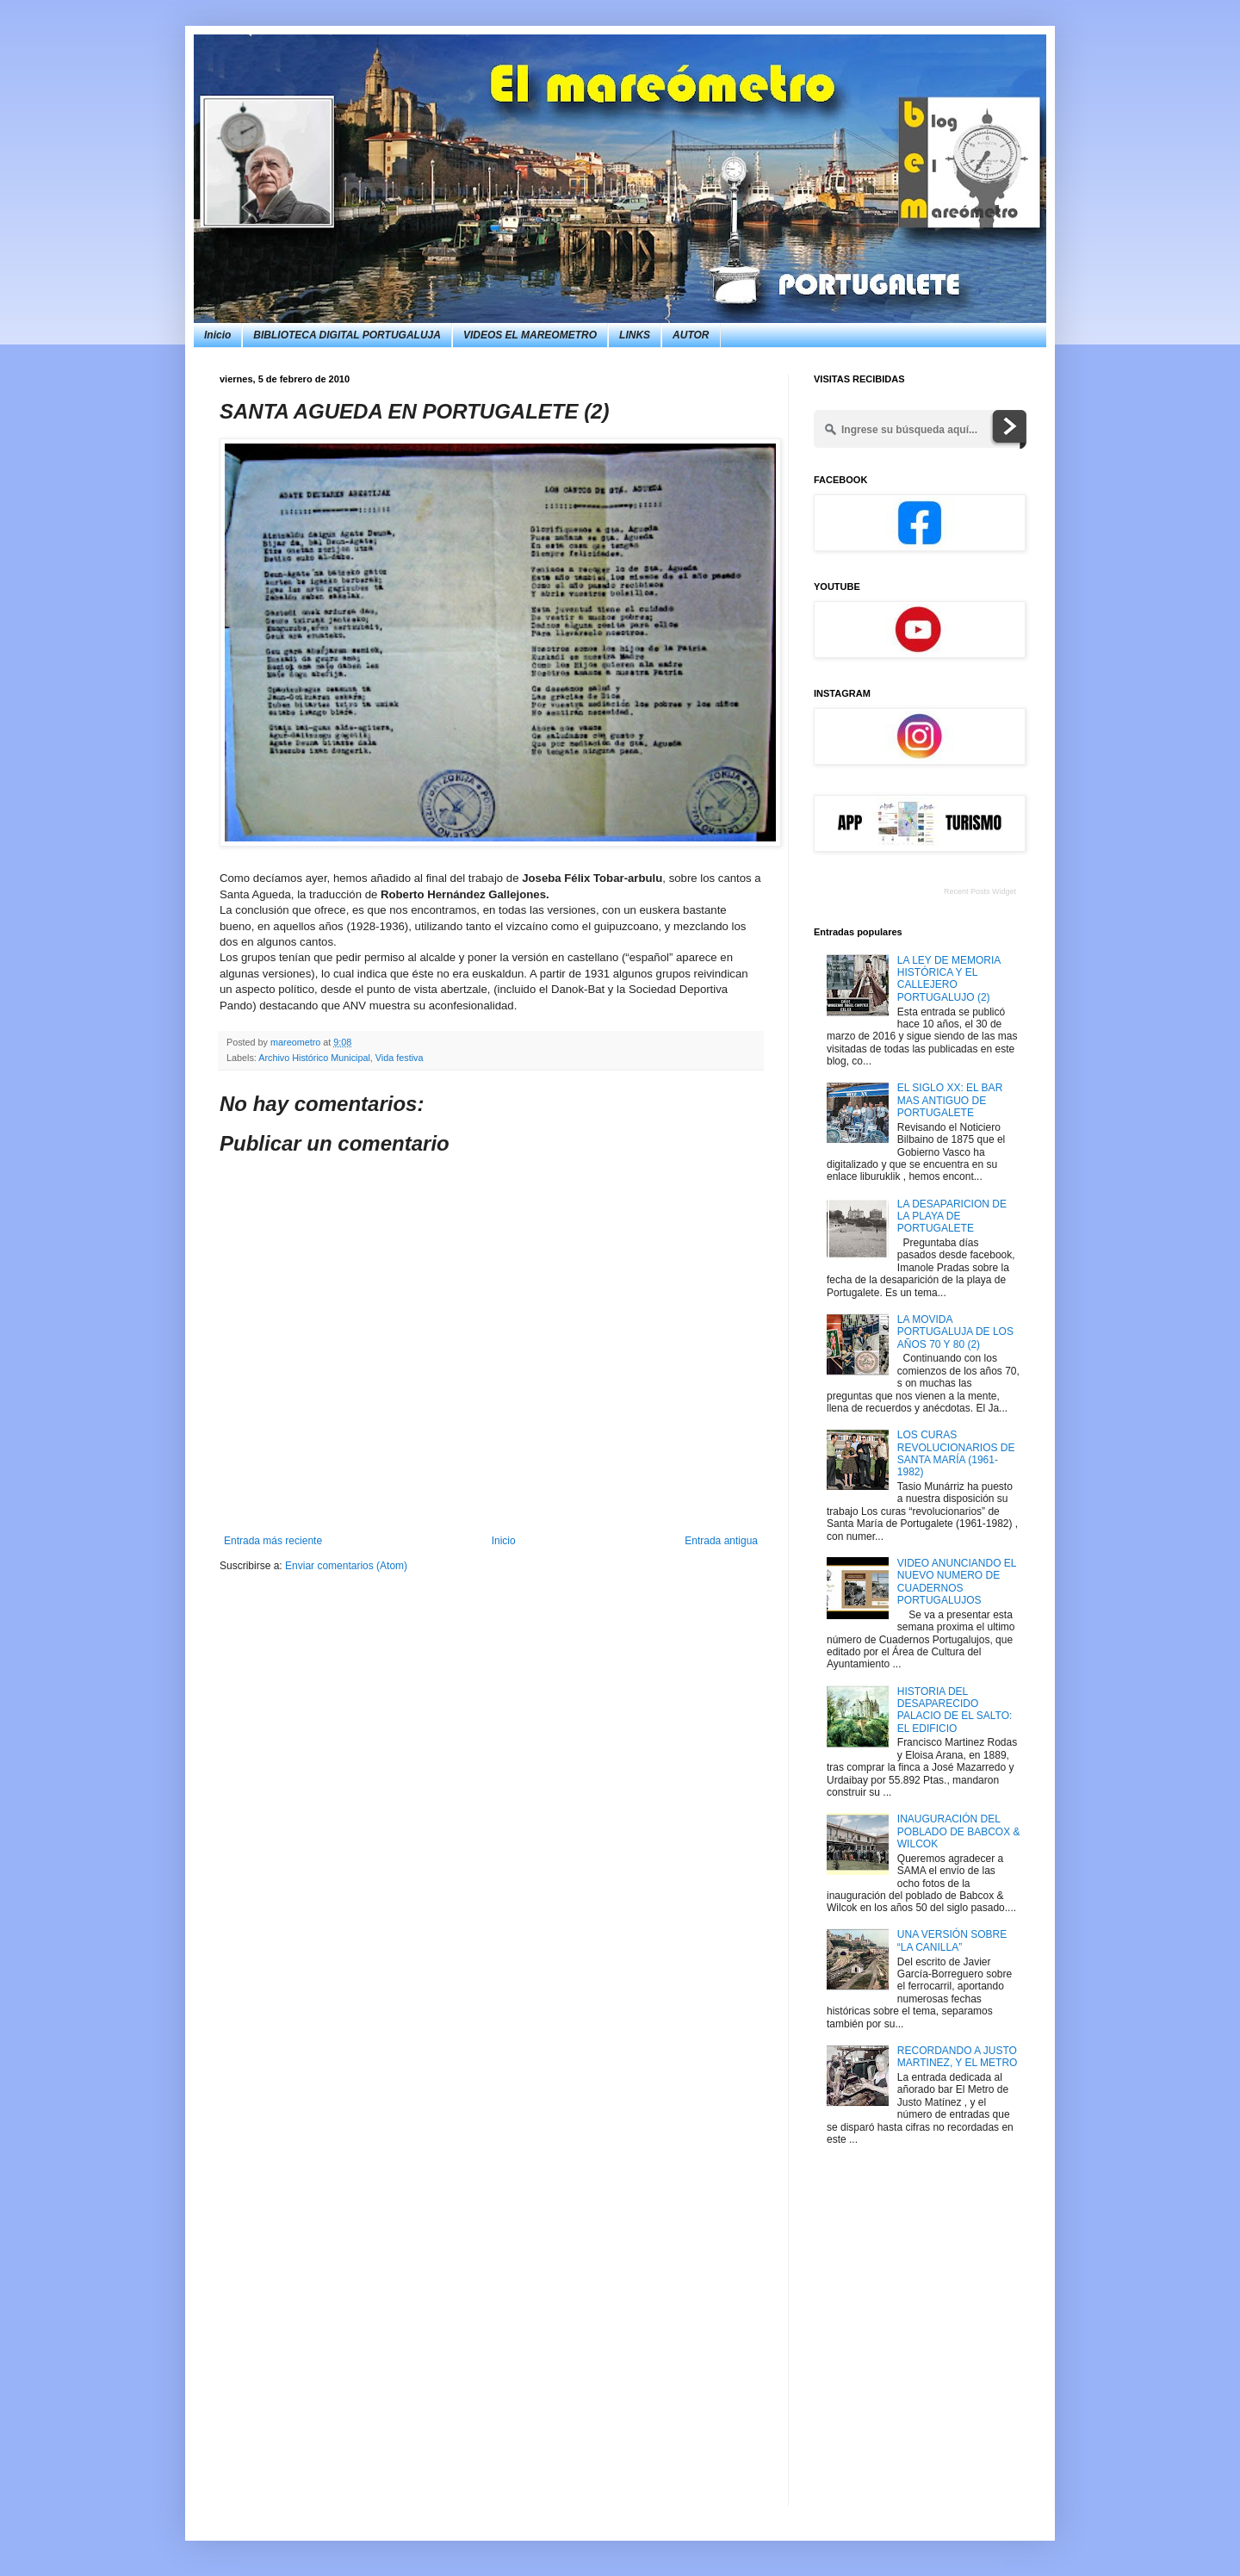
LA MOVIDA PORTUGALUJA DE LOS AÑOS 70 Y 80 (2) (955, 1331)
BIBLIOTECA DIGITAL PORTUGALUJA (347, 335)
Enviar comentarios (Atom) (346, 1566)
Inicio (217, 335)
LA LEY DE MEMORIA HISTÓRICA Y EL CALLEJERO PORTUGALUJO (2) (949, 978)
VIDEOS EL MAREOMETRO (530, 335)
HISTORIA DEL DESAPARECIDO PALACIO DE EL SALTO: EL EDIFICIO (955, 1710)
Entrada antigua (721, 1541)
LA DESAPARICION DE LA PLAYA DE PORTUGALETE (952, 1216)
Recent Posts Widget (980, 891)
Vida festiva (399, 1057)
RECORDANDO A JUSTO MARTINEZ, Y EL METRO (957, 2057)
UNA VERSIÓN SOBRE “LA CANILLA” (952, 1940)
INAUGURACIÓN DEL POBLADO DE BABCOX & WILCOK (958, 1831)
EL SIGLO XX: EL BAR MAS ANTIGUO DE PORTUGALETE (950, 1100)
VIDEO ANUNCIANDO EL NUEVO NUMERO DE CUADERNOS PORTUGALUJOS (956, 1581)
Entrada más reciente (273, 1541)
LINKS (634, 335)
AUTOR (691, 335)
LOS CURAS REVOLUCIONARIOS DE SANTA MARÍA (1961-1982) (956, 1453)
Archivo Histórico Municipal (314, 1057)
